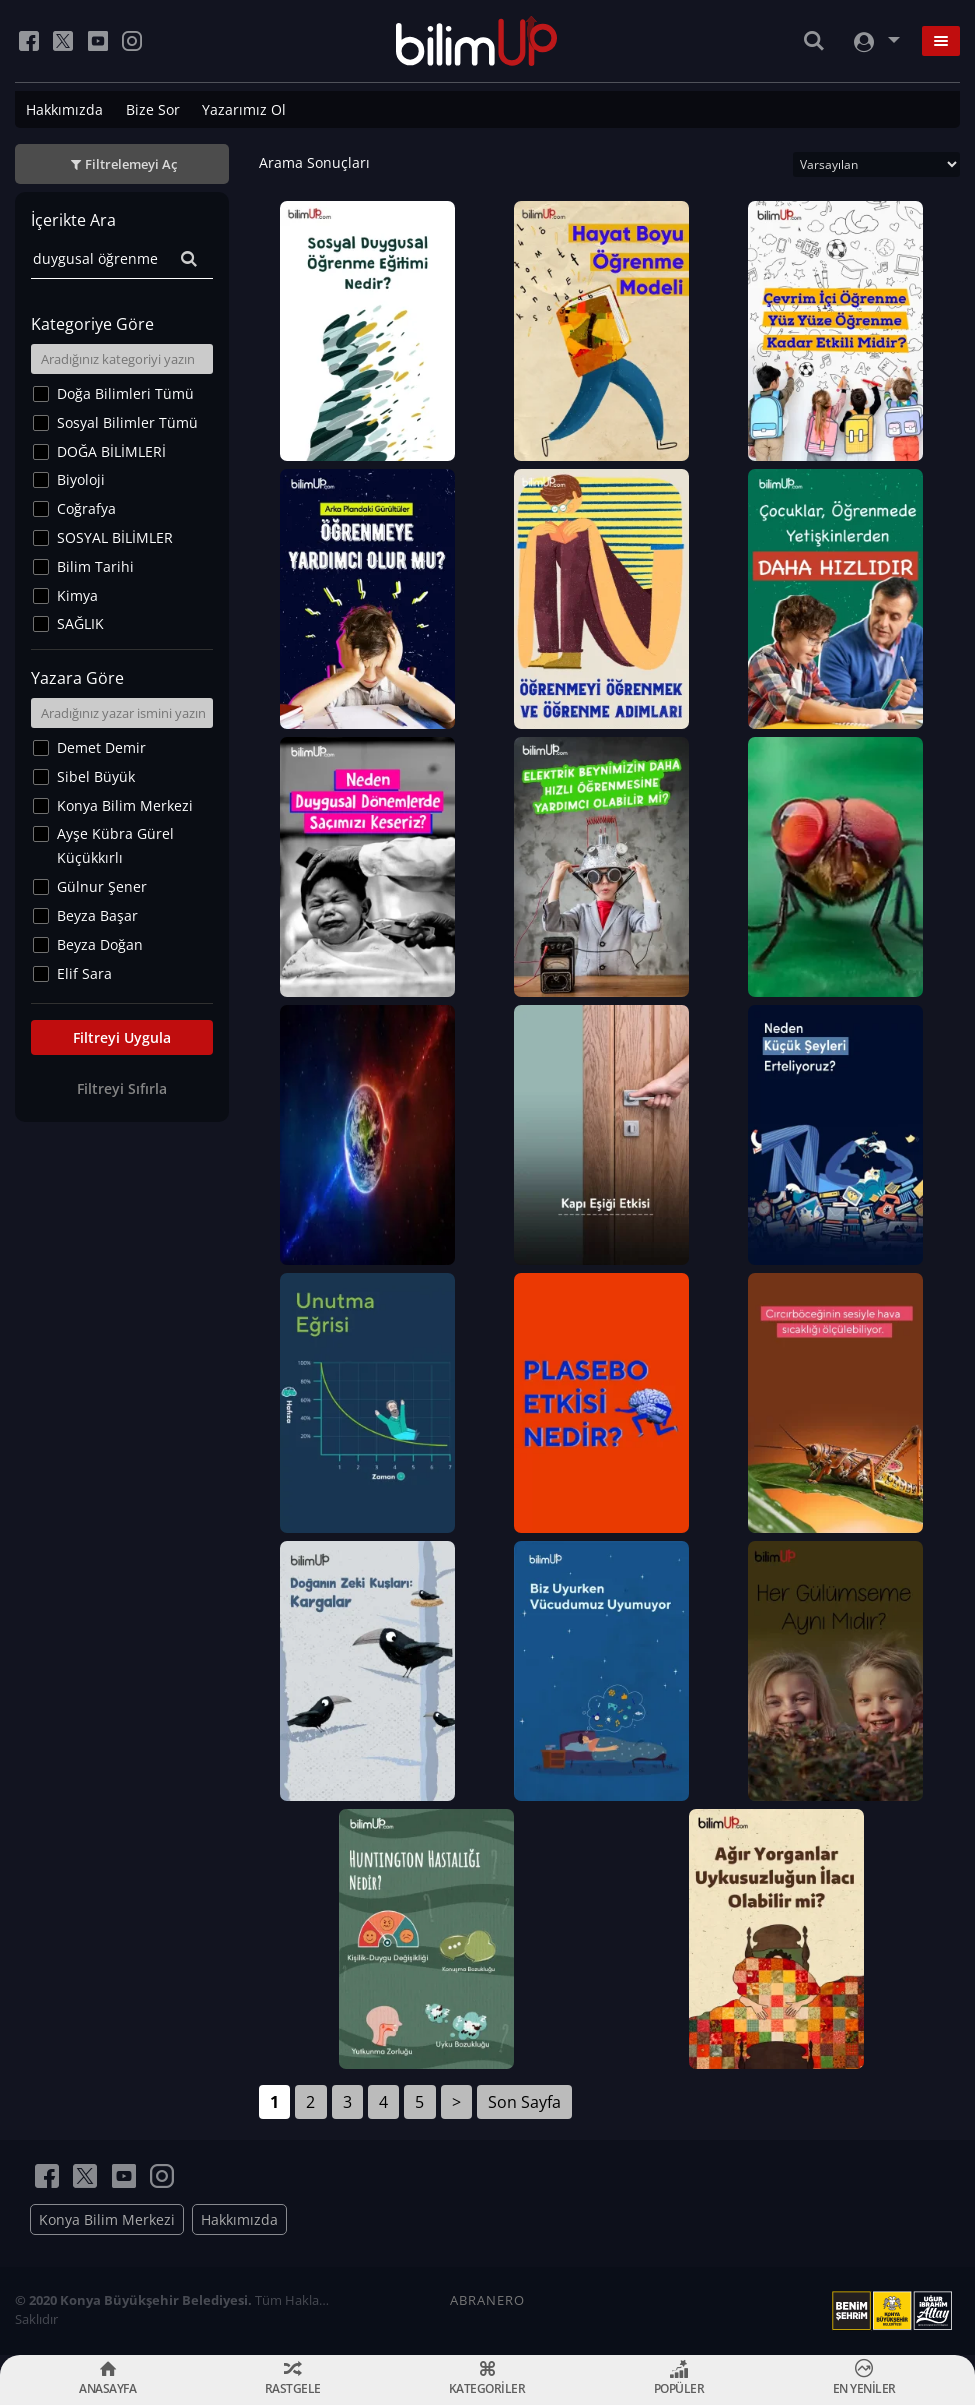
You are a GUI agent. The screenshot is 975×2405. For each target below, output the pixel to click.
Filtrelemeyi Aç (131, 164)
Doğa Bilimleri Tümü (125, 393)
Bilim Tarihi (95, 566)
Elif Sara (84, 973)
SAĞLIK (80, 623)
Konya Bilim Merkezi (125, 805)
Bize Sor (153, 109)
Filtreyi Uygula (122, 1037)
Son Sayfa (524, 2102)
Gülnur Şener (102, 886)
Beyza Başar (97, 915)
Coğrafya (86, 508)
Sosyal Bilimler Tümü (127, 422)
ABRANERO (487, 2300)
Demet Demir (101, 747)
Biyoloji (81, 479)
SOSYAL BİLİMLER (115, 537)
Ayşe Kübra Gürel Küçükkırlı (115, 845)
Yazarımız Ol (244, 109)
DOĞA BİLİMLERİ (111, 451)
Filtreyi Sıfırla (122, 1088)
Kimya (77, 595)
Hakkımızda (64, 109)
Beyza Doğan (100, 944)
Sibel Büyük (96, 776)
